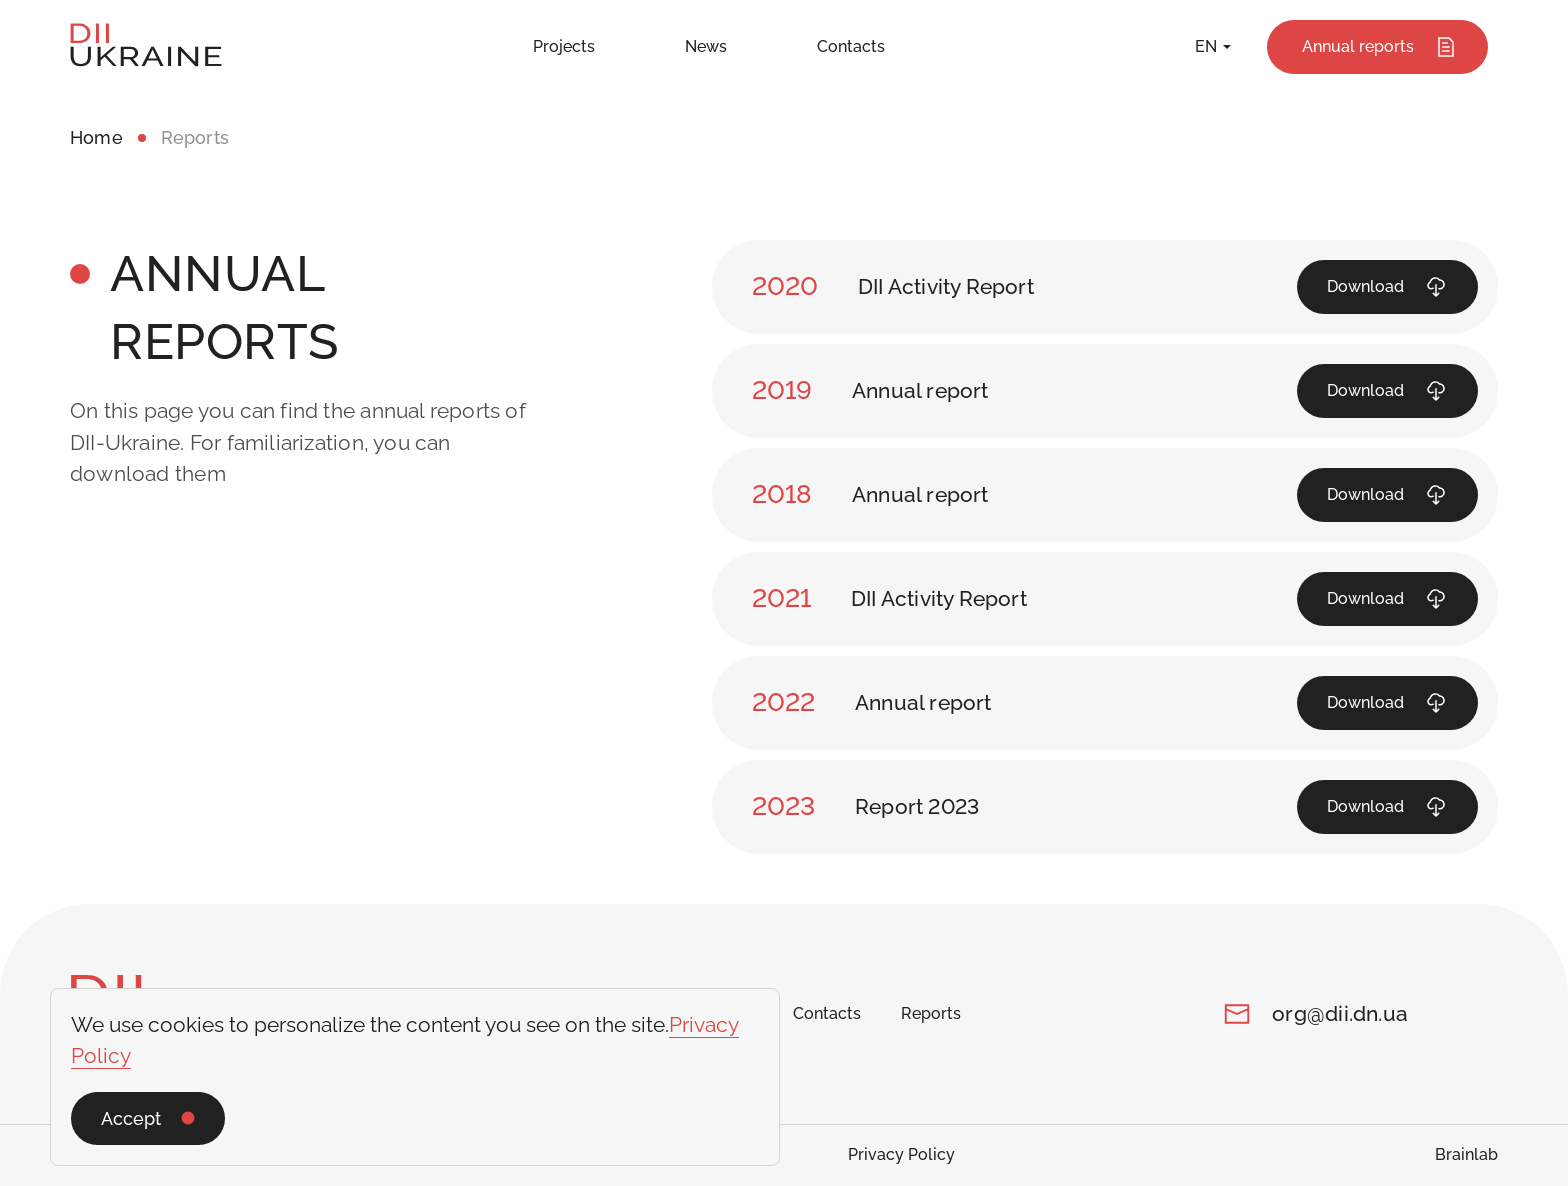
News (706, 46)
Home (96, 137)
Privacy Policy (901, 1154)
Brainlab (1466, 1154)
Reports (931, 1013)
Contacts (851, 46)
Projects (564, 46)
